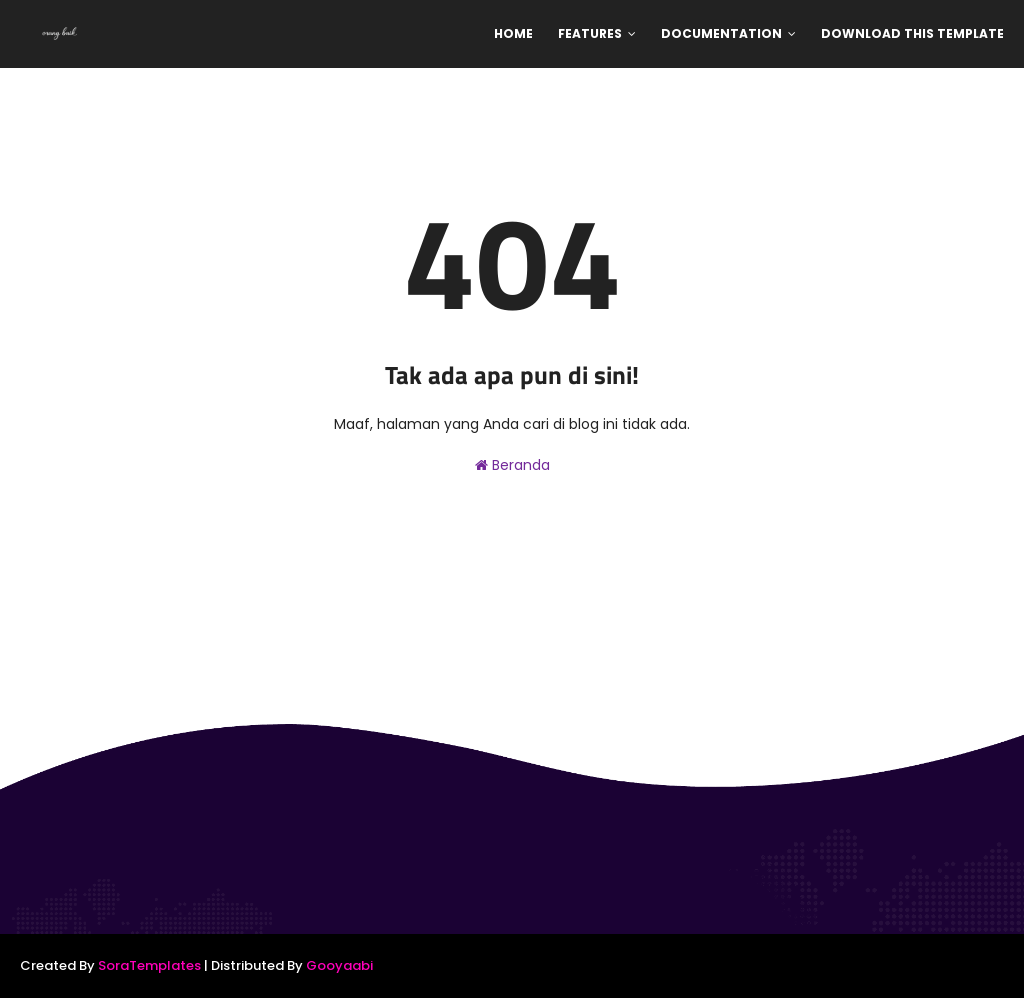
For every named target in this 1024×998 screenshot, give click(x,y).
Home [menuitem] (513, 33)
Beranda (512, 465)
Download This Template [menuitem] (912, 33)
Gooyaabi (339, 965)
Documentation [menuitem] (721, 33)
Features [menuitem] (590, 33)
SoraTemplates (149, 965)
